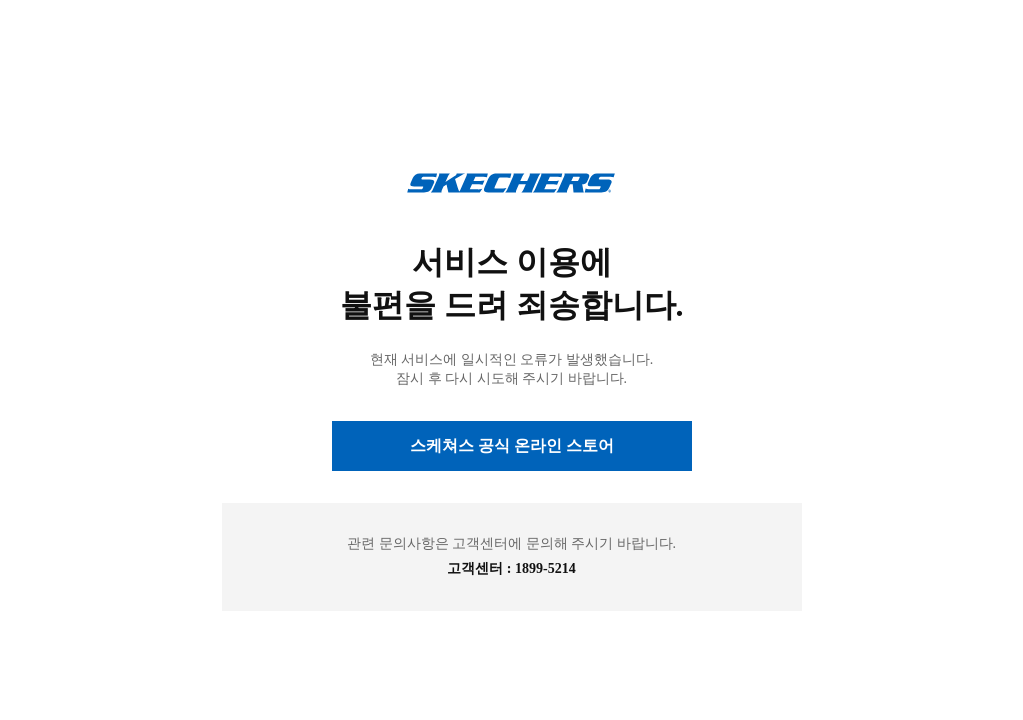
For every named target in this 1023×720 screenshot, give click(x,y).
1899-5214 (545, 568)
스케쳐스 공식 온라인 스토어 (512, 445)
